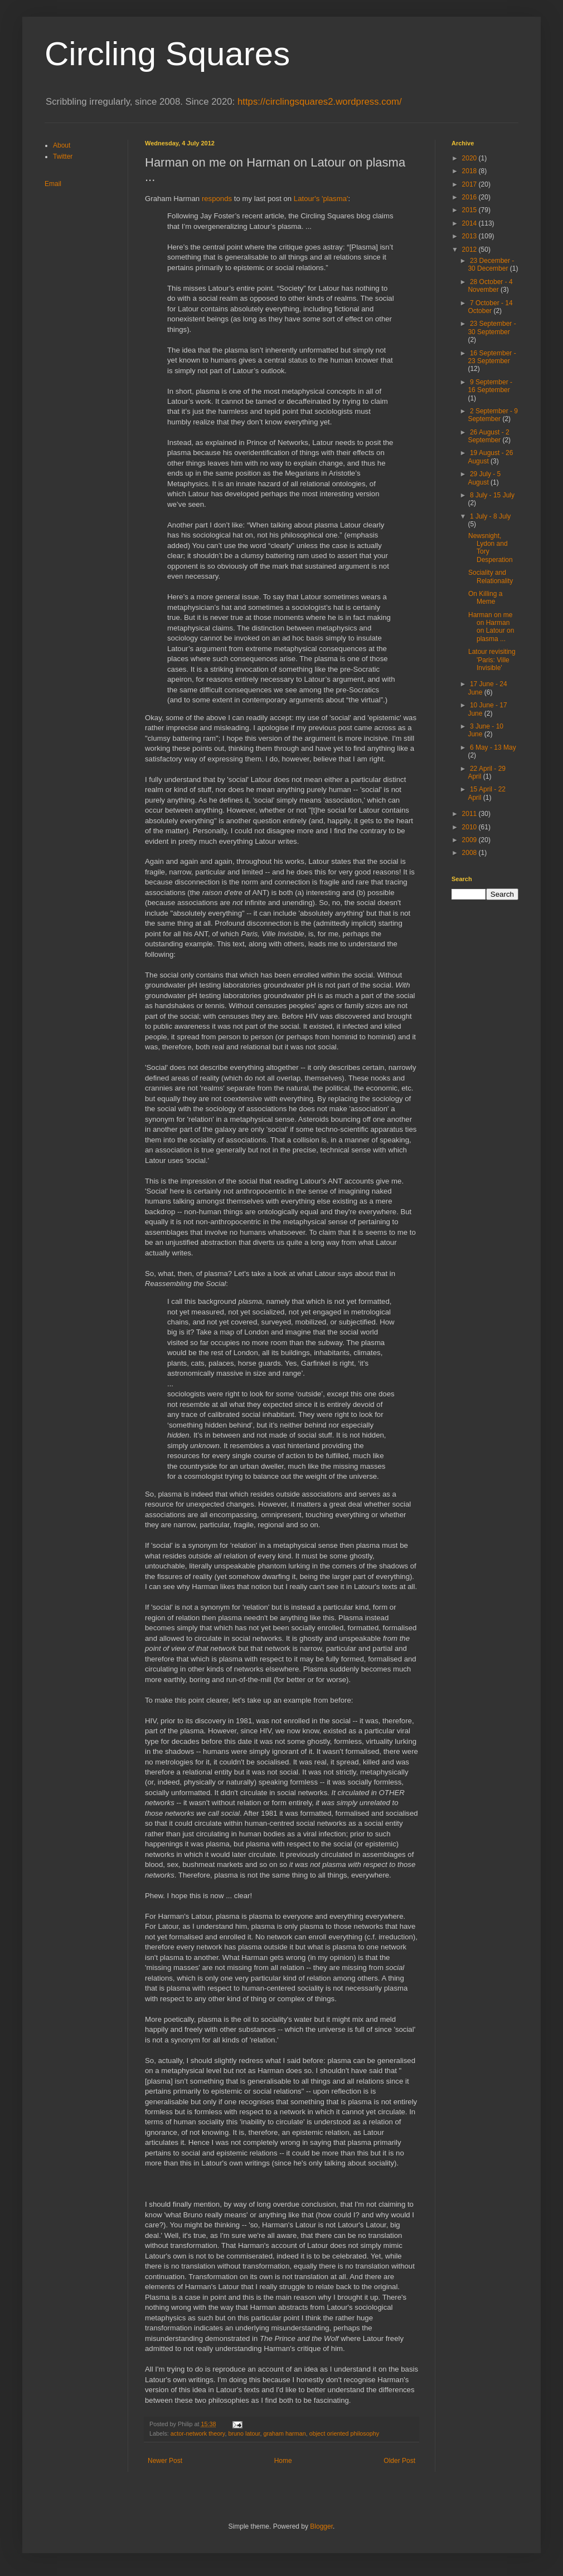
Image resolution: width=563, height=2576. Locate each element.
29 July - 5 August (484, 478)
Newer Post (165, 2461)
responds (217, 198)
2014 (470, 223)
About (61, 145)
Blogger (321, 2526)
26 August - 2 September (488, 436)
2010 (470, 827)
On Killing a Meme (485, 597)
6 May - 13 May (493, 747)
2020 (470, 158)
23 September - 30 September (492, 327)
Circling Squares (167, 53)
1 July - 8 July (490, 516)
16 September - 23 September (492, 357)
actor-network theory (198, 2433)
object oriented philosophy (344, 2433)
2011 (470, 814)
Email (53, 184)
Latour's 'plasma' (321, 198)
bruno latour (244, 2433)
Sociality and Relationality (490, 576)
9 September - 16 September (490, 386)
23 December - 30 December (491, 264)
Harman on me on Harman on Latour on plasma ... (491, 627)
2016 (470, 197)
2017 (470, 184)
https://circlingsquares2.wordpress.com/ (319, 101)
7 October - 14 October (490, 307)
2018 (470, 171)
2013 (470, 236)
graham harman (284, 2433)
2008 (470, 853)
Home (283, 2461)
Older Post (399, 2461)
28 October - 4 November (490, 286)
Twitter (62, 156)
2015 (470, 210)
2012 (470, 249)
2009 (470, 840)
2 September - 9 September (493, 415)
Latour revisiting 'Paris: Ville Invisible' (492, 660)
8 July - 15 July (492, 495)
